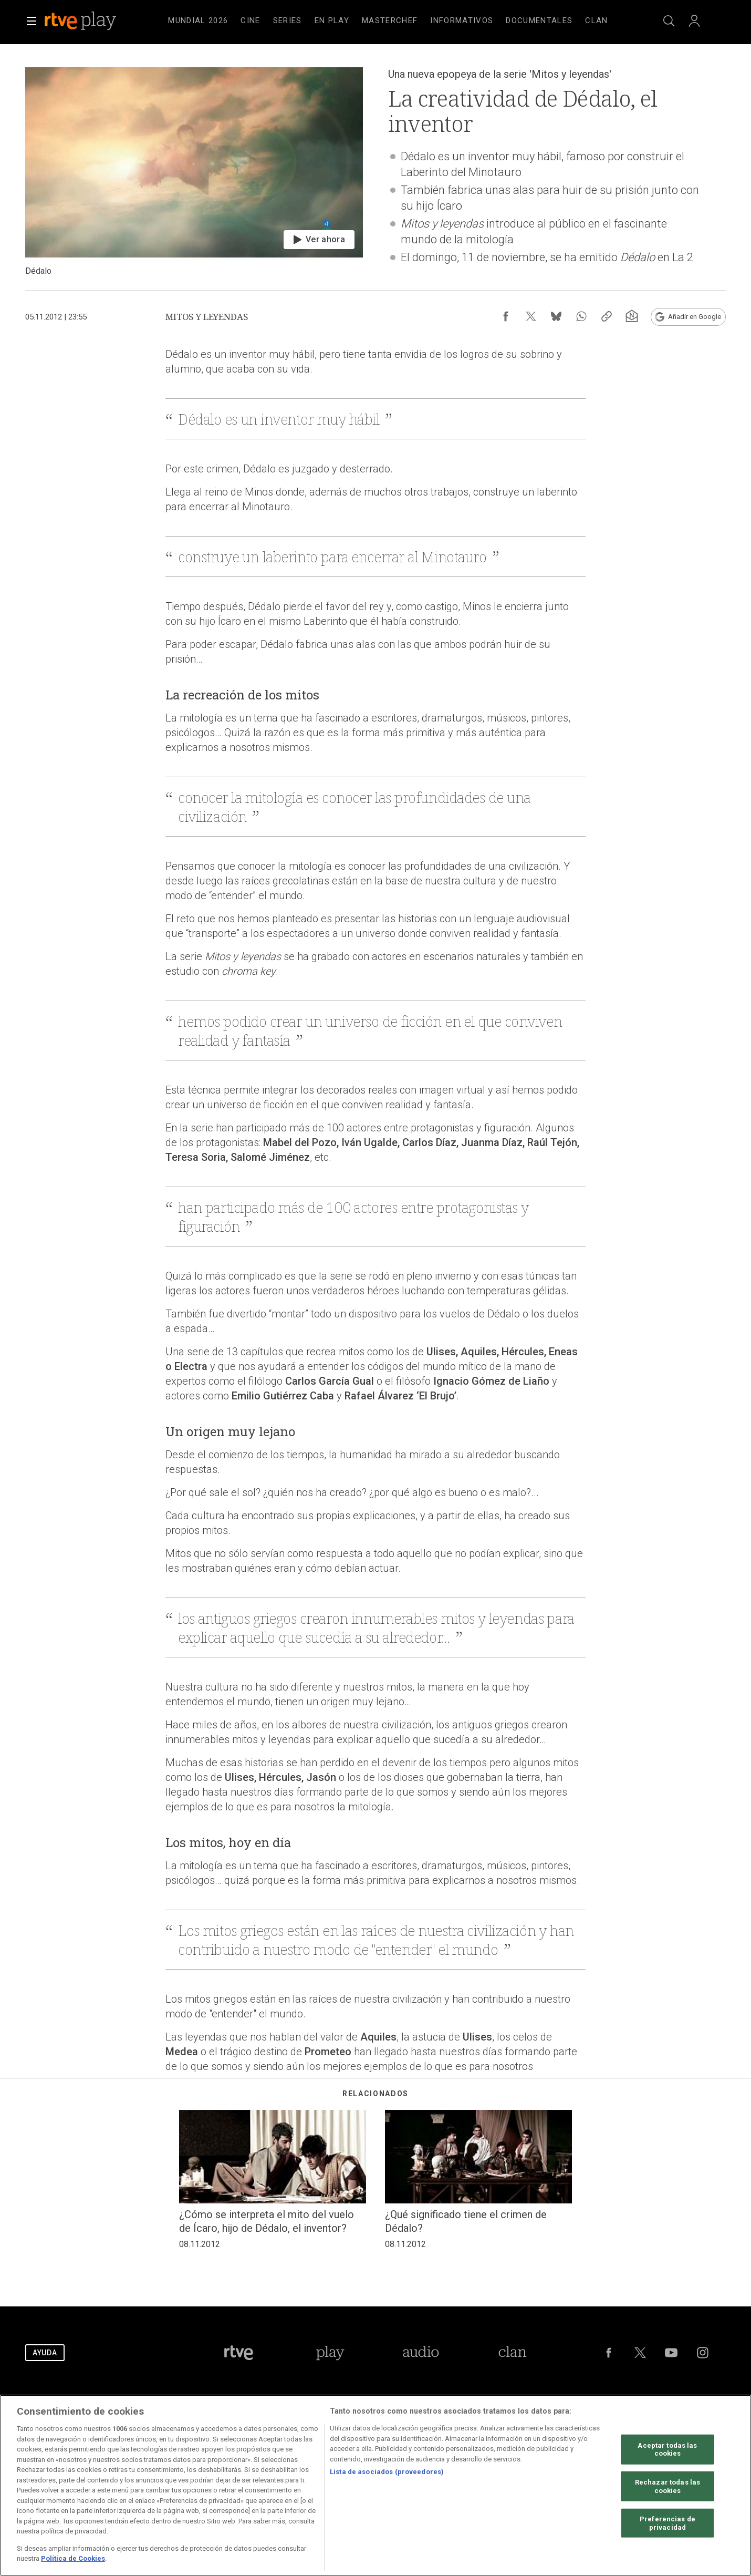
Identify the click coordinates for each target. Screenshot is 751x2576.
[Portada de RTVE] (239, 2352)
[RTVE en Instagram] (702, 2352)
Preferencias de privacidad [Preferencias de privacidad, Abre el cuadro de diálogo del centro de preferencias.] (667, 2523)
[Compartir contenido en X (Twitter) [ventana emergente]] (531, 316)
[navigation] (388, 21)
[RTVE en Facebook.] (608, 2352)
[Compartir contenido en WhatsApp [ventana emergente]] (581, 316)
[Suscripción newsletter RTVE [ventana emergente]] (631, 316)
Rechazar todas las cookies (667, 2486)
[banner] (94, 21)
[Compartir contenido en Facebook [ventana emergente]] (505, 316)
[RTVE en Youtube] (671, 2352)
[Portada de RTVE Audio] (421, 2352)
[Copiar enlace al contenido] (606, 316)
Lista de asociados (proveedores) (387, 2472)
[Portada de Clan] (512, 2352)
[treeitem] (198, 21)
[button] (31, 21)
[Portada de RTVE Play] (330, 2352)
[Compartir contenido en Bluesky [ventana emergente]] (556, 316)
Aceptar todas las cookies (667, 2449)
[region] (375, 2485)
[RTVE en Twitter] (640, 2352)
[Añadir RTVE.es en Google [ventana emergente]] (688, 317)
